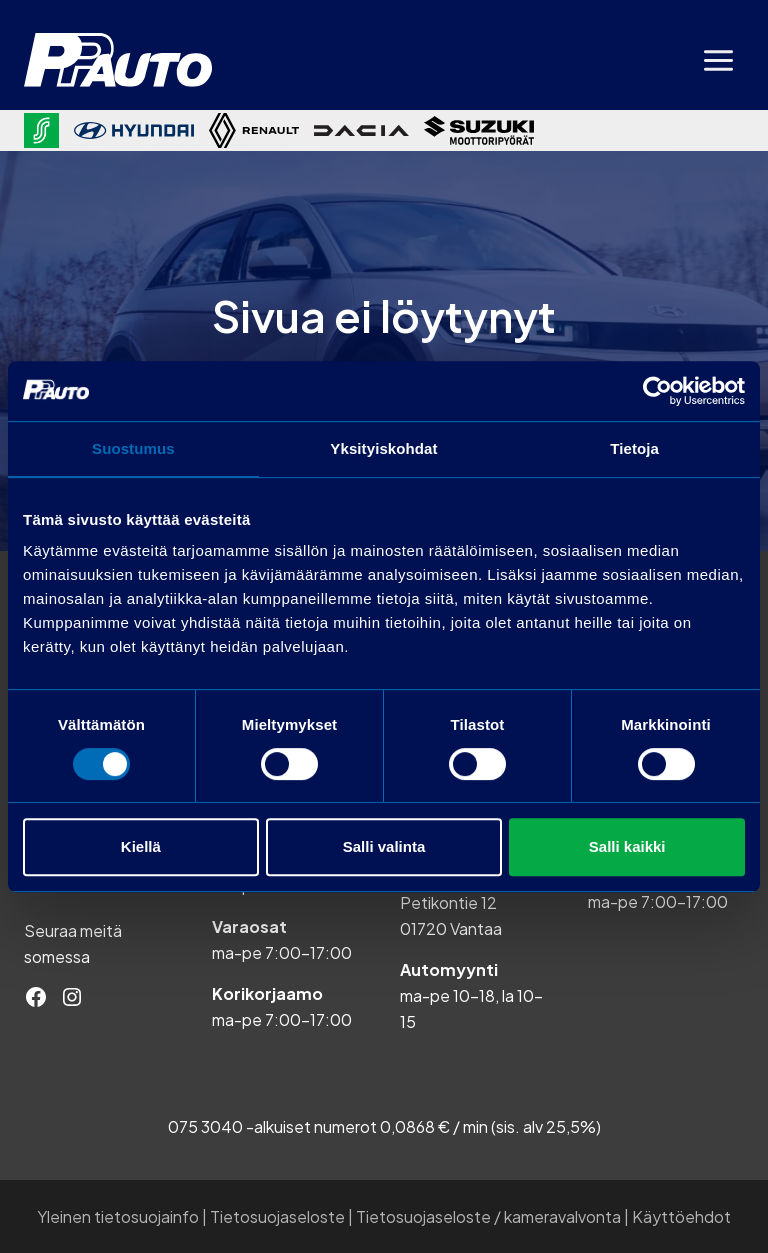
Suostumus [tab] (133, 448)
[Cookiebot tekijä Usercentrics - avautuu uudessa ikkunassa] (657, 391)
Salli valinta (384, 846)
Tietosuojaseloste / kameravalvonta (488, 1216)
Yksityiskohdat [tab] (383, 448)
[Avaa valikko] (718, 60)
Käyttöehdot (681, 1216)
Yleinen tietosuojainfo (118, 1216)
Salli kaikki (627, 846)
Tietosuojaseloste (277, 1216)
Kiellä (141, 846)
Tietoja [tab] (634, 448)
